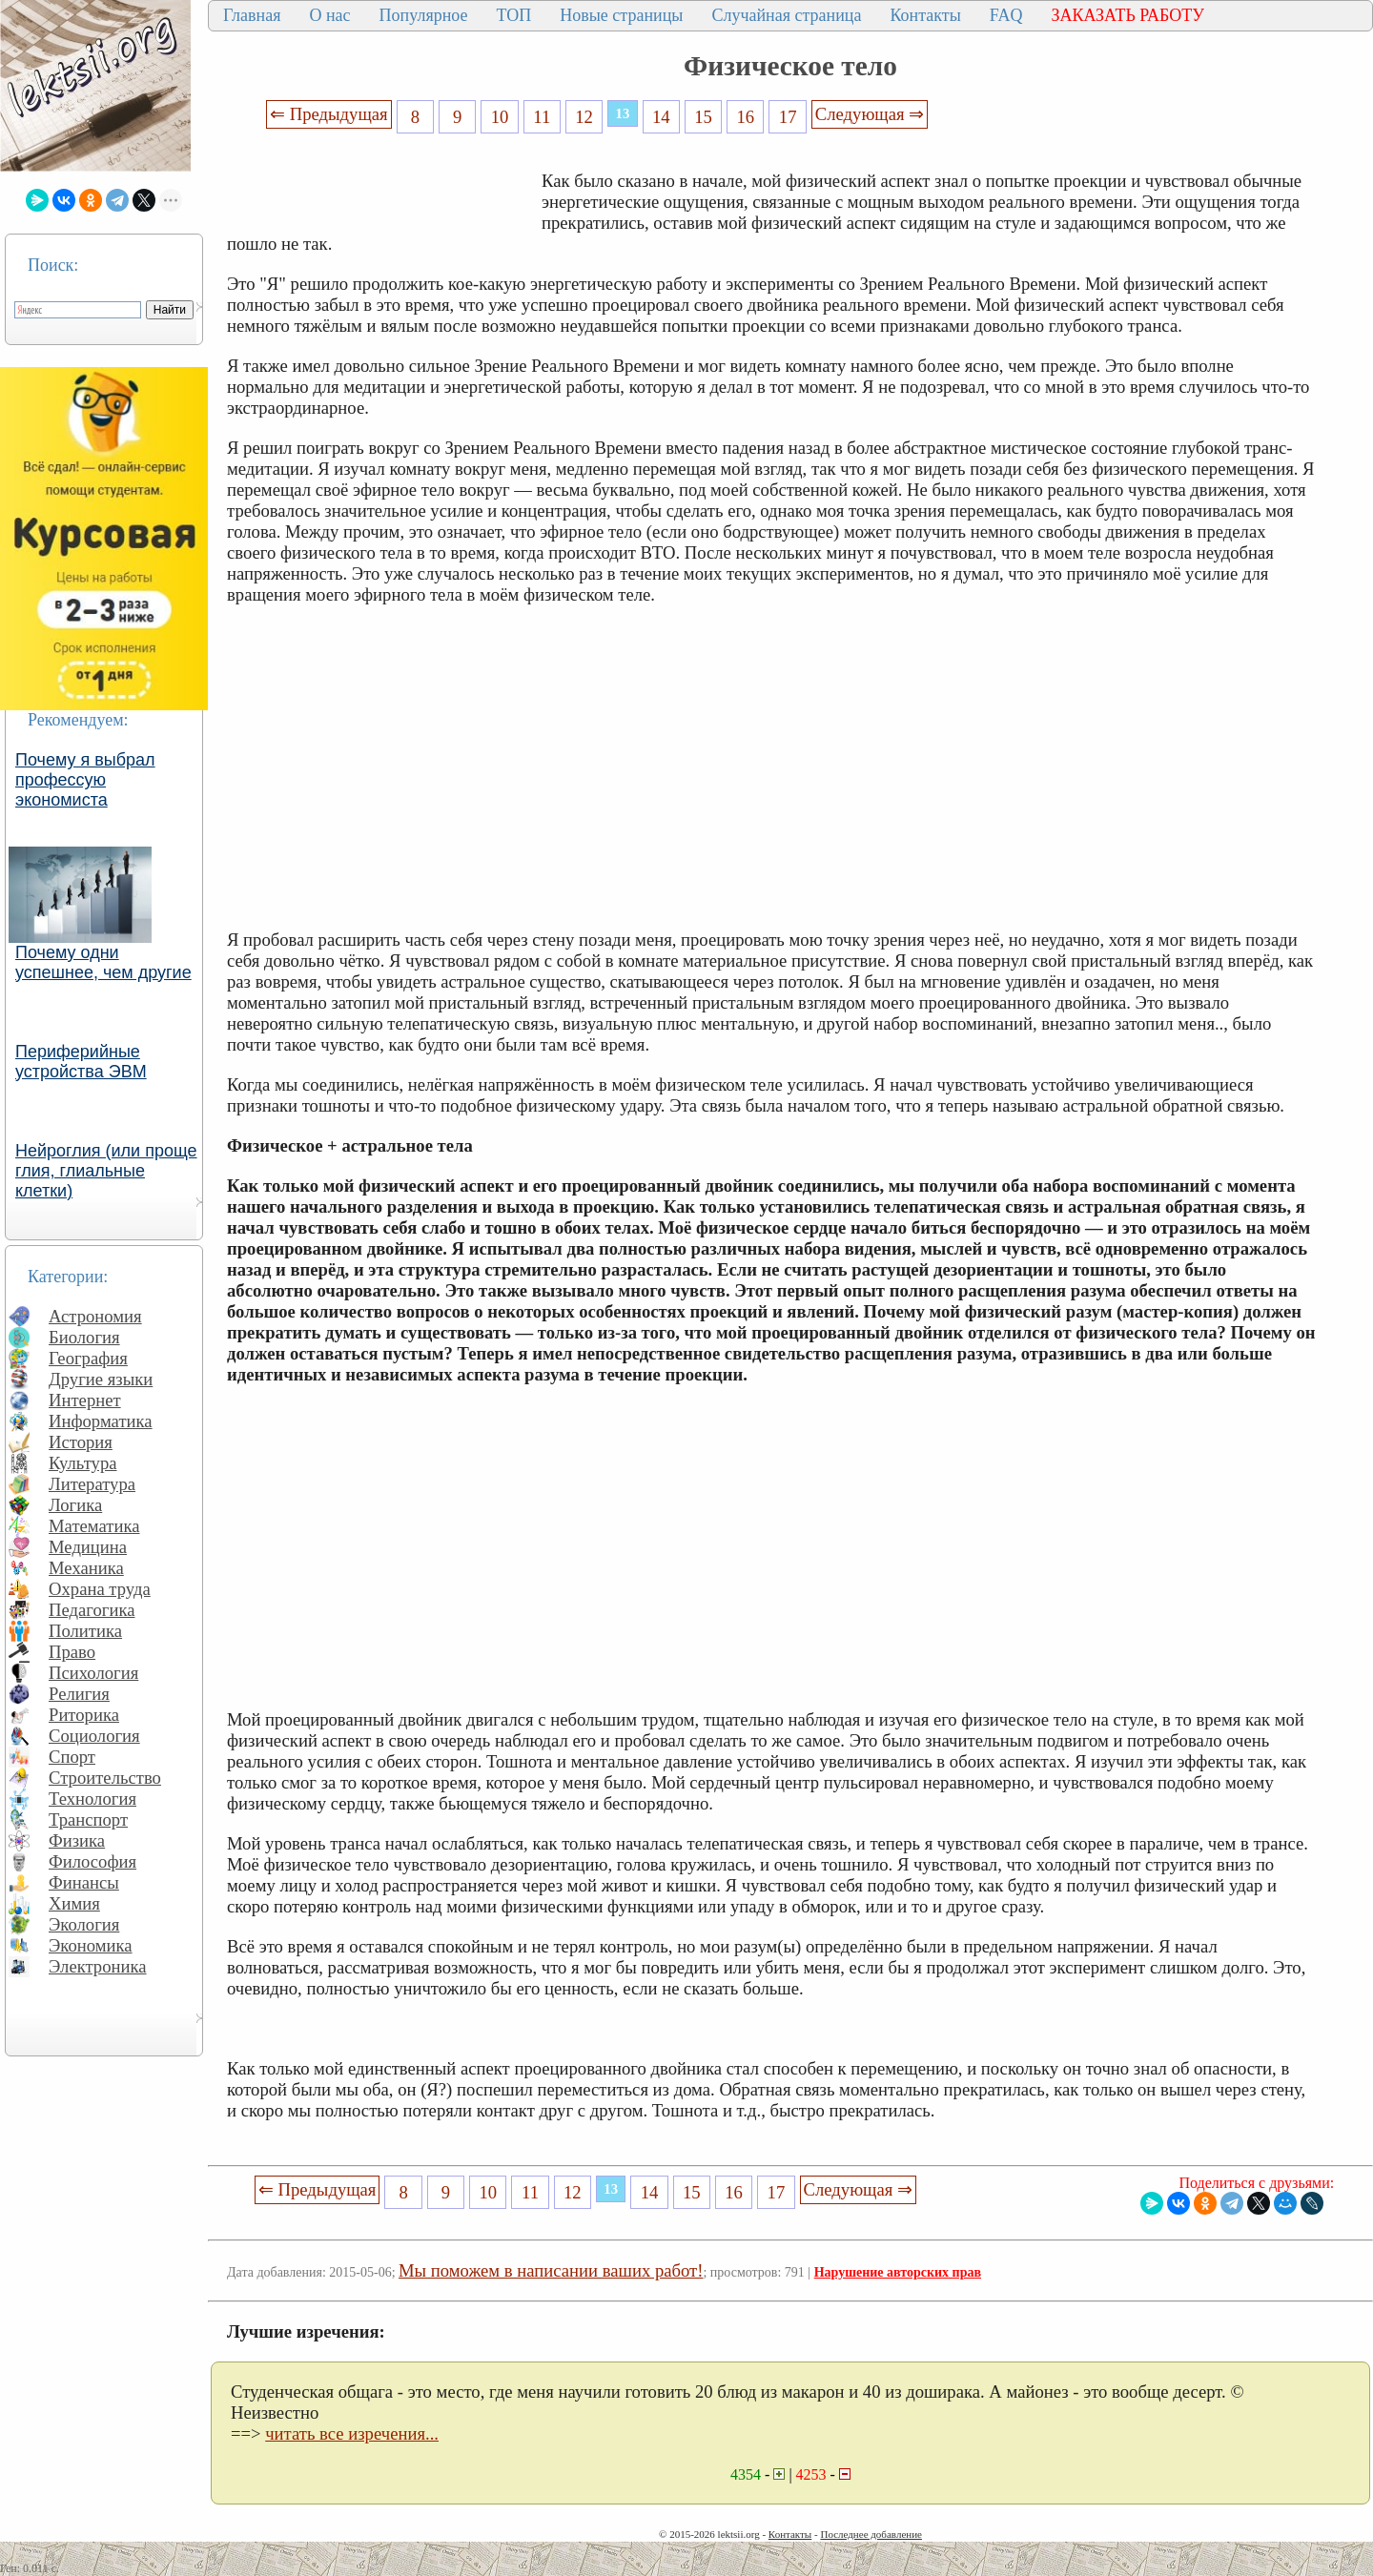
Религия (79, 1694)
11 (541, 117)
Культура (83, 1463)
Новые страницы (621, 15)
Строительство (105, 1778)
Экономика (91, 1945)
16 (746, 117)
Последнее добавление (870, 2534)
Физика (77, 1840)
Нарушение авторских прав (897, 2272)
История (81, 1442)
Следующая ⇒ (869, 114)
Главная (251, 15)
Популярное (423, 15)
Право (72, 1652)
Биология (84, 1337)
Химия (74, 1903)
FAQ (1006, 15)
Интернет (85, 1400)
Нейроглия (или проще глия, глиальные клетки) (106, 1170)
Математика (94, 1526)
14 (661, 117)
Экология (84, 1924)
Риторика (84, 1715)
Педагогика (92, 1610)
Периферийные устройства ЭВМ (81, 1061)
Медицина (88, 1547)
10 (500, 117)
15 (703, 117)
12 (584, 117)
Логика (75, 1505)
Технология (92, 1799)
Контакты (925, 15)
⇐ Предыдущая (329, 114)
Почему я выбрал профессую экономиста (85, 779)
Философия (92, 1861)
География (88, 1358)
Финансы (84, 1882)
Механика (86, 1568)
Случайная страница (786, 15)
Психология (93, 1673)
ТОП (514, 15)
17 (788, 117)
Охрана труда (100, 1589)
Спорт (72, 1757)
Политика (85, 1631)
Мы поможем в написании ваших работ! (551, 2270)
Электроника (98, 1966)
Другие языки (101, 1379)
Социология (94, 1736)
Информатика (101, 1421)
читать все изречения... (352, 2433)
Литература (92, 1484)
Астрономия (95, 1316)
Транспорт (88, 1819)
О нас (329, 15)
